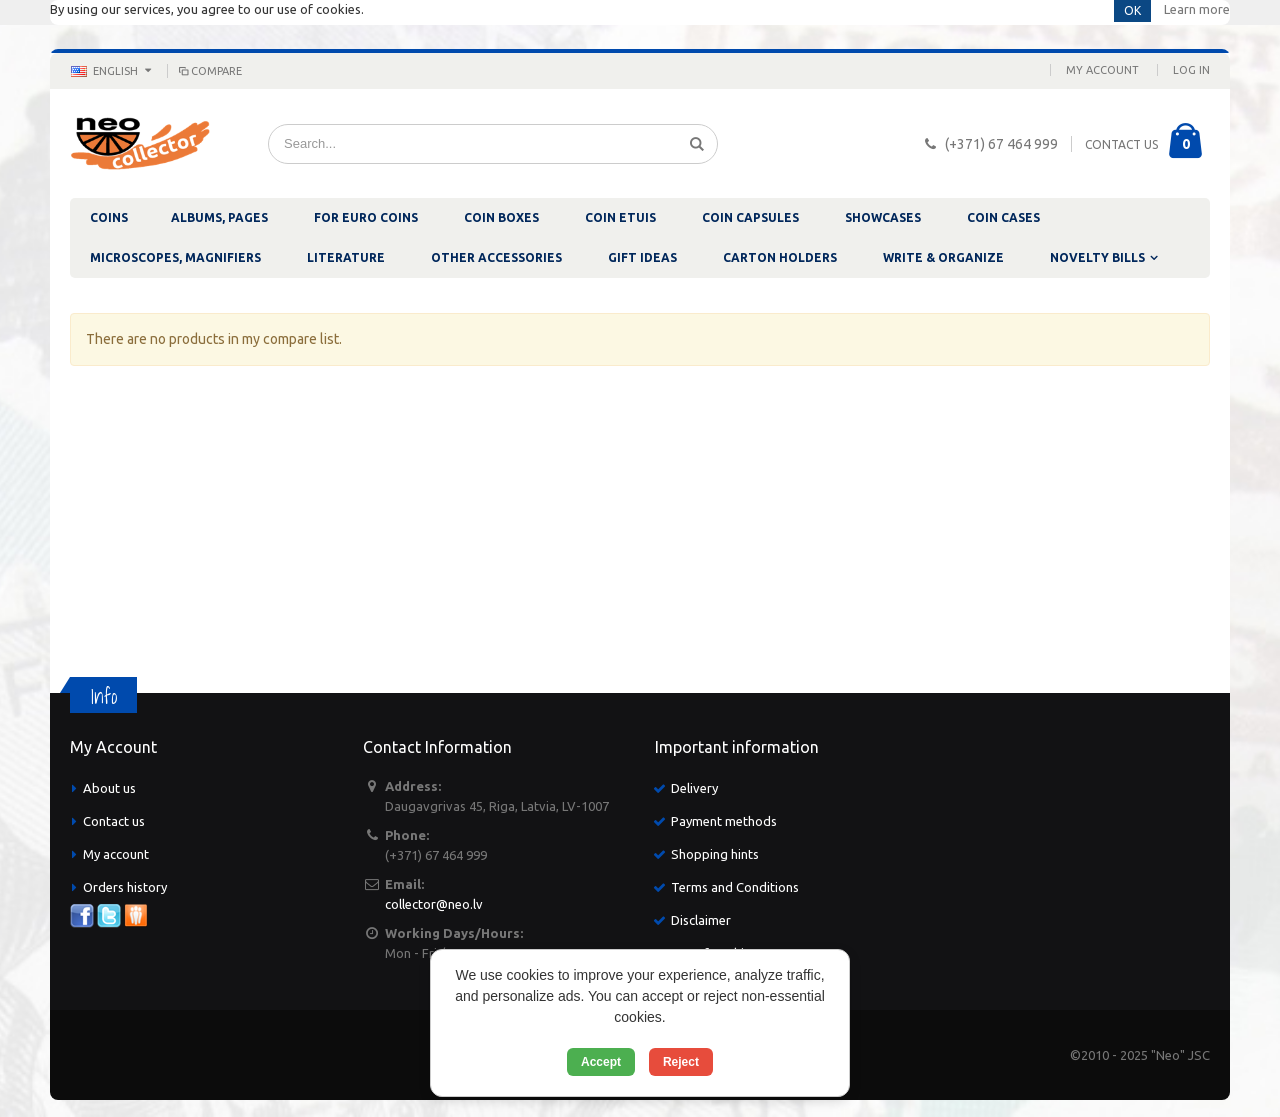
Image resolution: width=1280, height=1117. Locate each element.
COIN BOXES (501, 217)
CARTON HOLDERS (780, 257)
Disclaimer (701, 920)
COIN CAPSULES (750, 217)
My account (116, 854)
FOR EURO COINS (366, 217)
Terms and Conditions (735, 887)
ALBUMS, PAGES (219, 217)
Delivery (694, 788)
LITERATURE (346, 257)
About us (109, 788)
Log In (1191, 70)
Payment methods (724, 821)
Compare (209, 71)
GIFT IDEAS (642, 257)
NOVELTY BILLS (1097, 257)
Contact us (114, 821)
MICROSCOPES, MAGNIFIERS (175, 257)
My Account (1102, 70)
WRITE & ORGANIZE (943, 257)
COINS (109, 217)
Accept (601, 1062)
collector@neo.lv (434, 904)
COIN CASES (1003, 217)
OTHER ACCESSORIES (496, 257)
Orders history (125, 887)
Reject (681, 1062)
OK (1132, 10)
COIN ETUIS (620, 217)
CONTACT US (1121, 144)
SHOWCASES (883, 217)
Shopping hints (715, 854)
